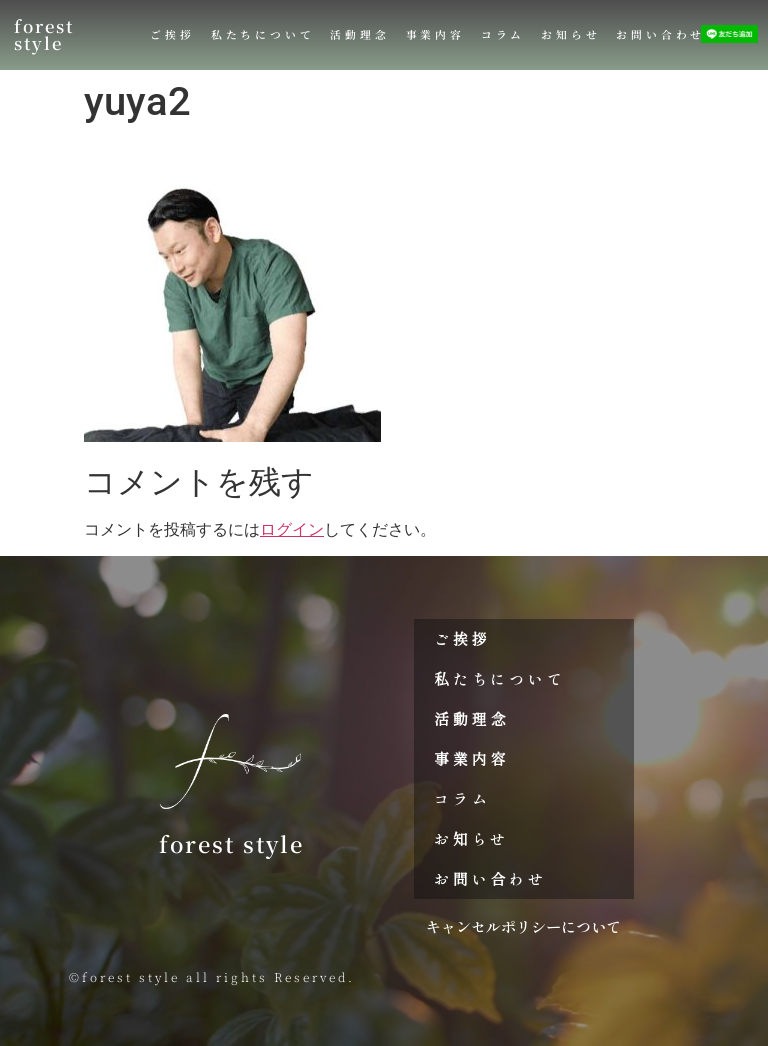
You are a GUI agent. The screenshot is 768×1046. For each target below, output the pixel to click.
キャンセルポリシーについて (523, 926)
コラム (503, 34)
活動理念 (359, 34)
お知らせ (570, 34)
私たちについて (263, 34)
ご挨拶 (172, 34)
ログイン (292, 529)
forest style (44, 34)
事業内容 (435, 34)
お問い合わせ (660, 34)
